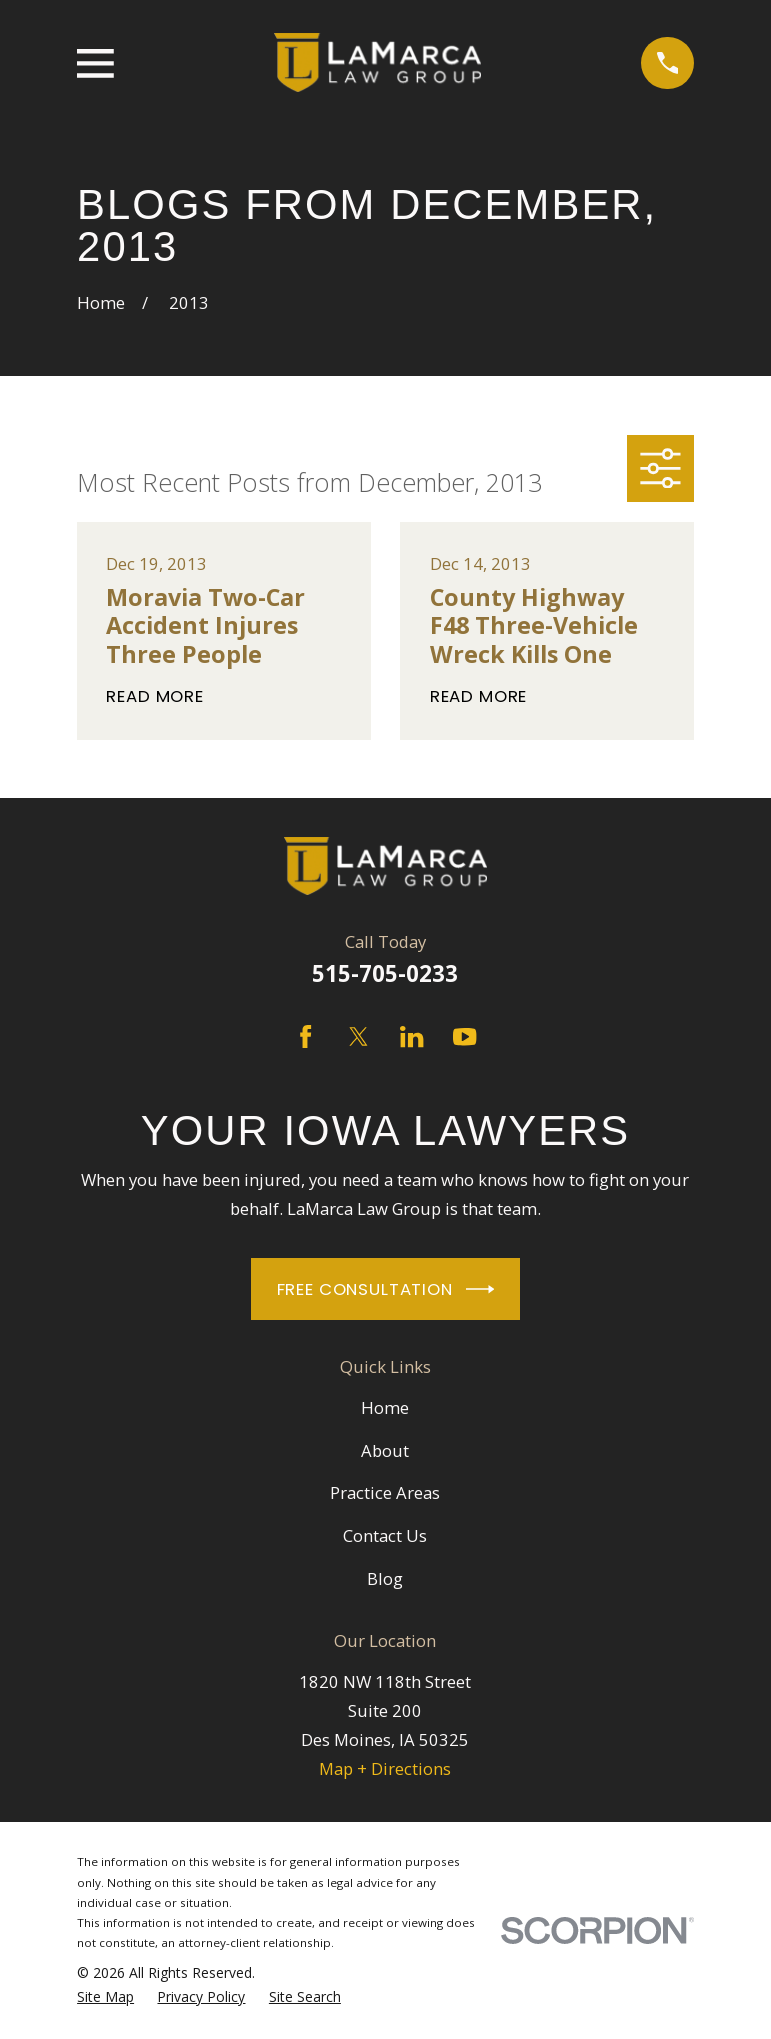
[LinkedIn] (411, 1036)
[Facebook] (305, 1036)
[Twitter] (358, 1036)
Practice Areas (385, 1492)
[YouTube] (464, 1036)
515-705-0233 (385, 973)
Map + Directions (385, 1768)
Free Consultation (386, 1289)
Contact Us (385, 1535)
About (385, 1450)
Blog (385, 1578)
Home (385, 1407)
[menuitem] (105, 1997)
